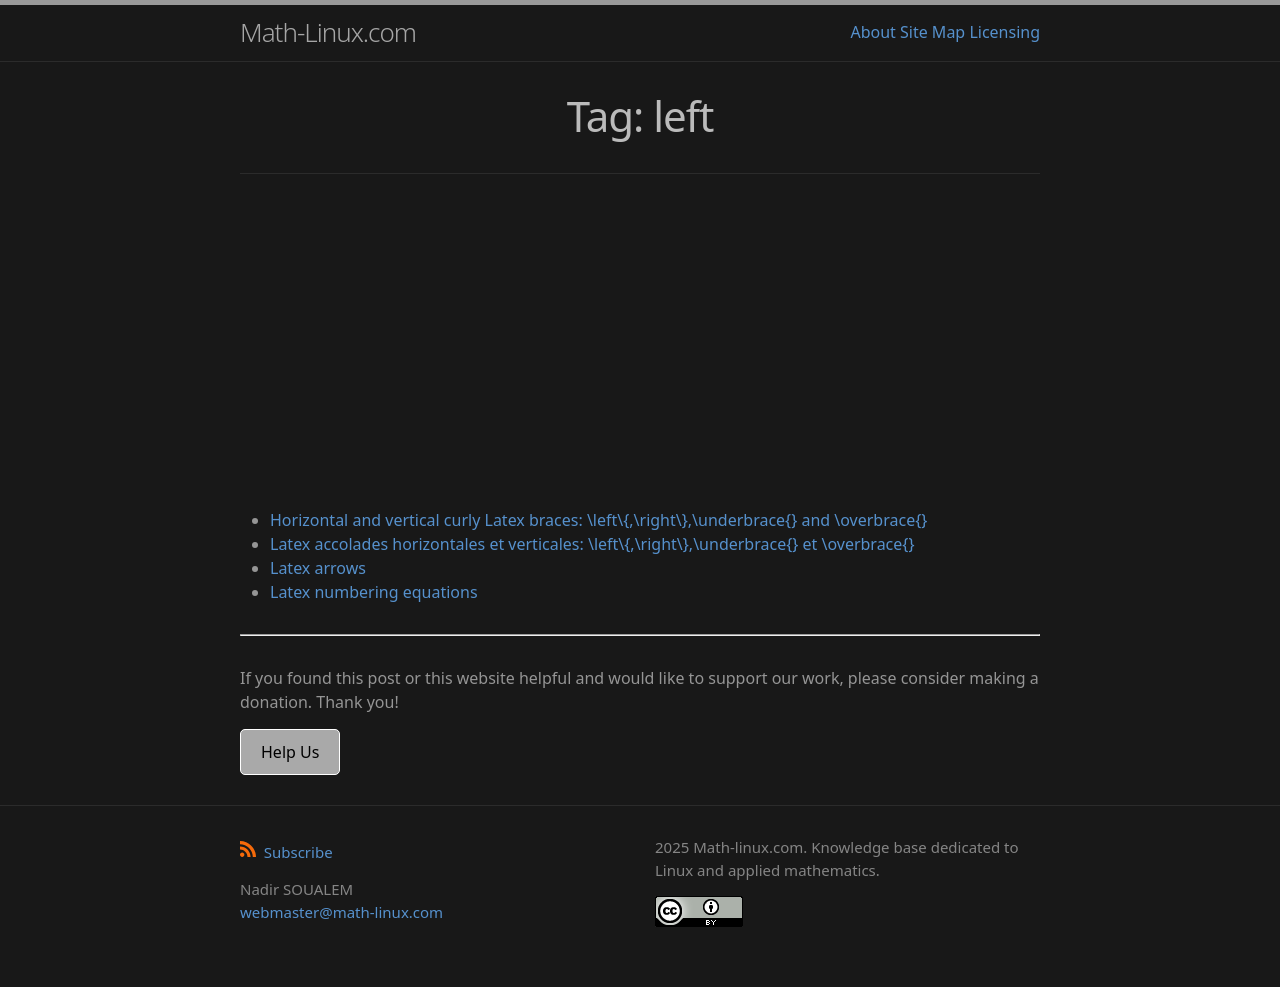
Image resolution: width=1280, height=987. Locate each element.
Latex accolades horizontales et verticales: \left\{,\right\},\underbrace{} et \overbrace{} (592, 544)
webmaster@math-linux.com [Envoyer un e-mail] (341, 912)
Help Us (290, 752)
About (872, 32)
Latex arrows (318, 568)
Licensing (1004, 32)
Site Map (932, 32)
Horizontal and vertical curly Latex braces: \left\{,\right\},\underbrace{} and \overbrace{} (598, 520)
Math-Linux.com (328, 32)
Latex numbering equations (374, 592)
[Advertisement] (640, 344)
